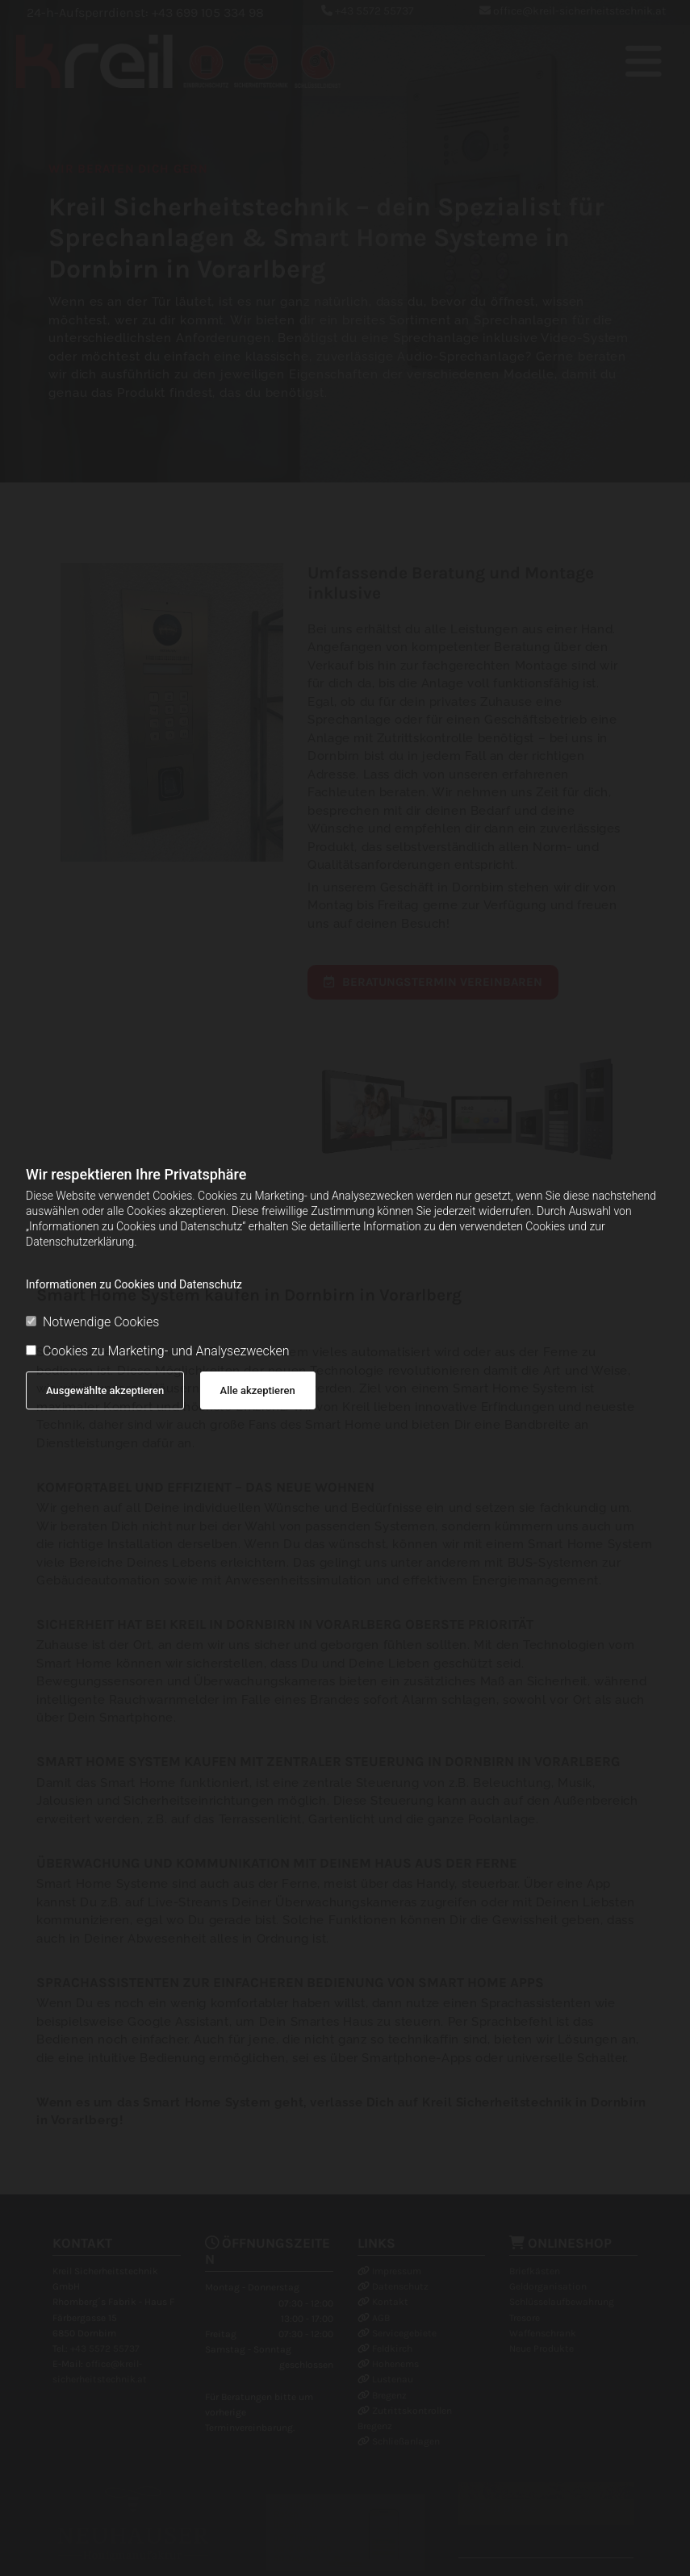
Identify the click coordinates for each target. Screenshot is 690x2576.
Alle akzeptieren (257, 1390)
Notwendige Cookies (92, 1322)
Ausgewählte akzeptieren (105, 1390)
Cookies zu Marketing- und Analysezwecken (158, 1351)
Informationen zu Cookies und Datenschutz (134, 1284)
